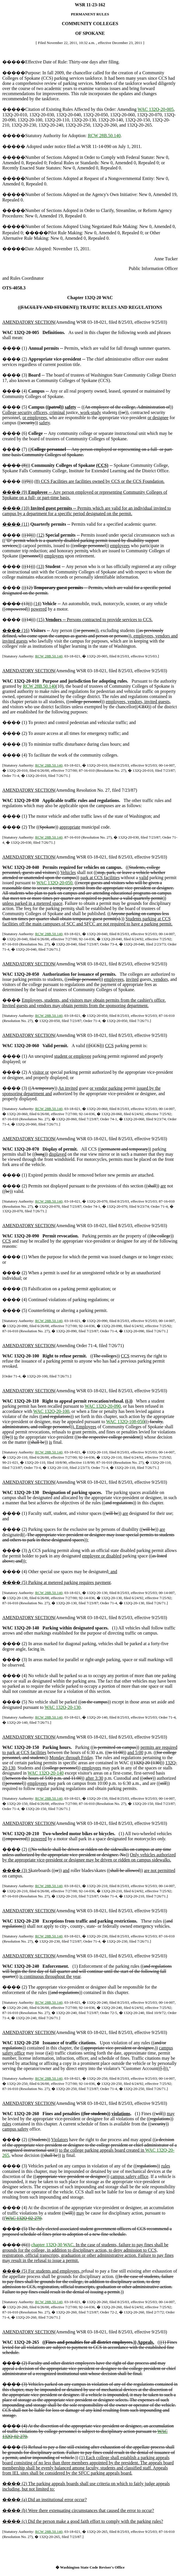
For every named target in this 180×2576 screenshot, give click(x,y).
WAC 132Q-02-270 (23, 2218)
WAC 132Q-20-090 (103, 1406)
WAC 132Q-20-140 (46, 1773)
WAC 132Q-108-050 (125, 1421)
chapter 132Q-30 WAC (52, 2244)
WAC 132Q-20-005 (156, 109)
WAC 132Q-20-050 (54, 882)
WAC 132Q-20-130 (63, 1707)
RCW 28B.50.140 (104, 135)
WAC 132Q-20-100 (51, 1411)
